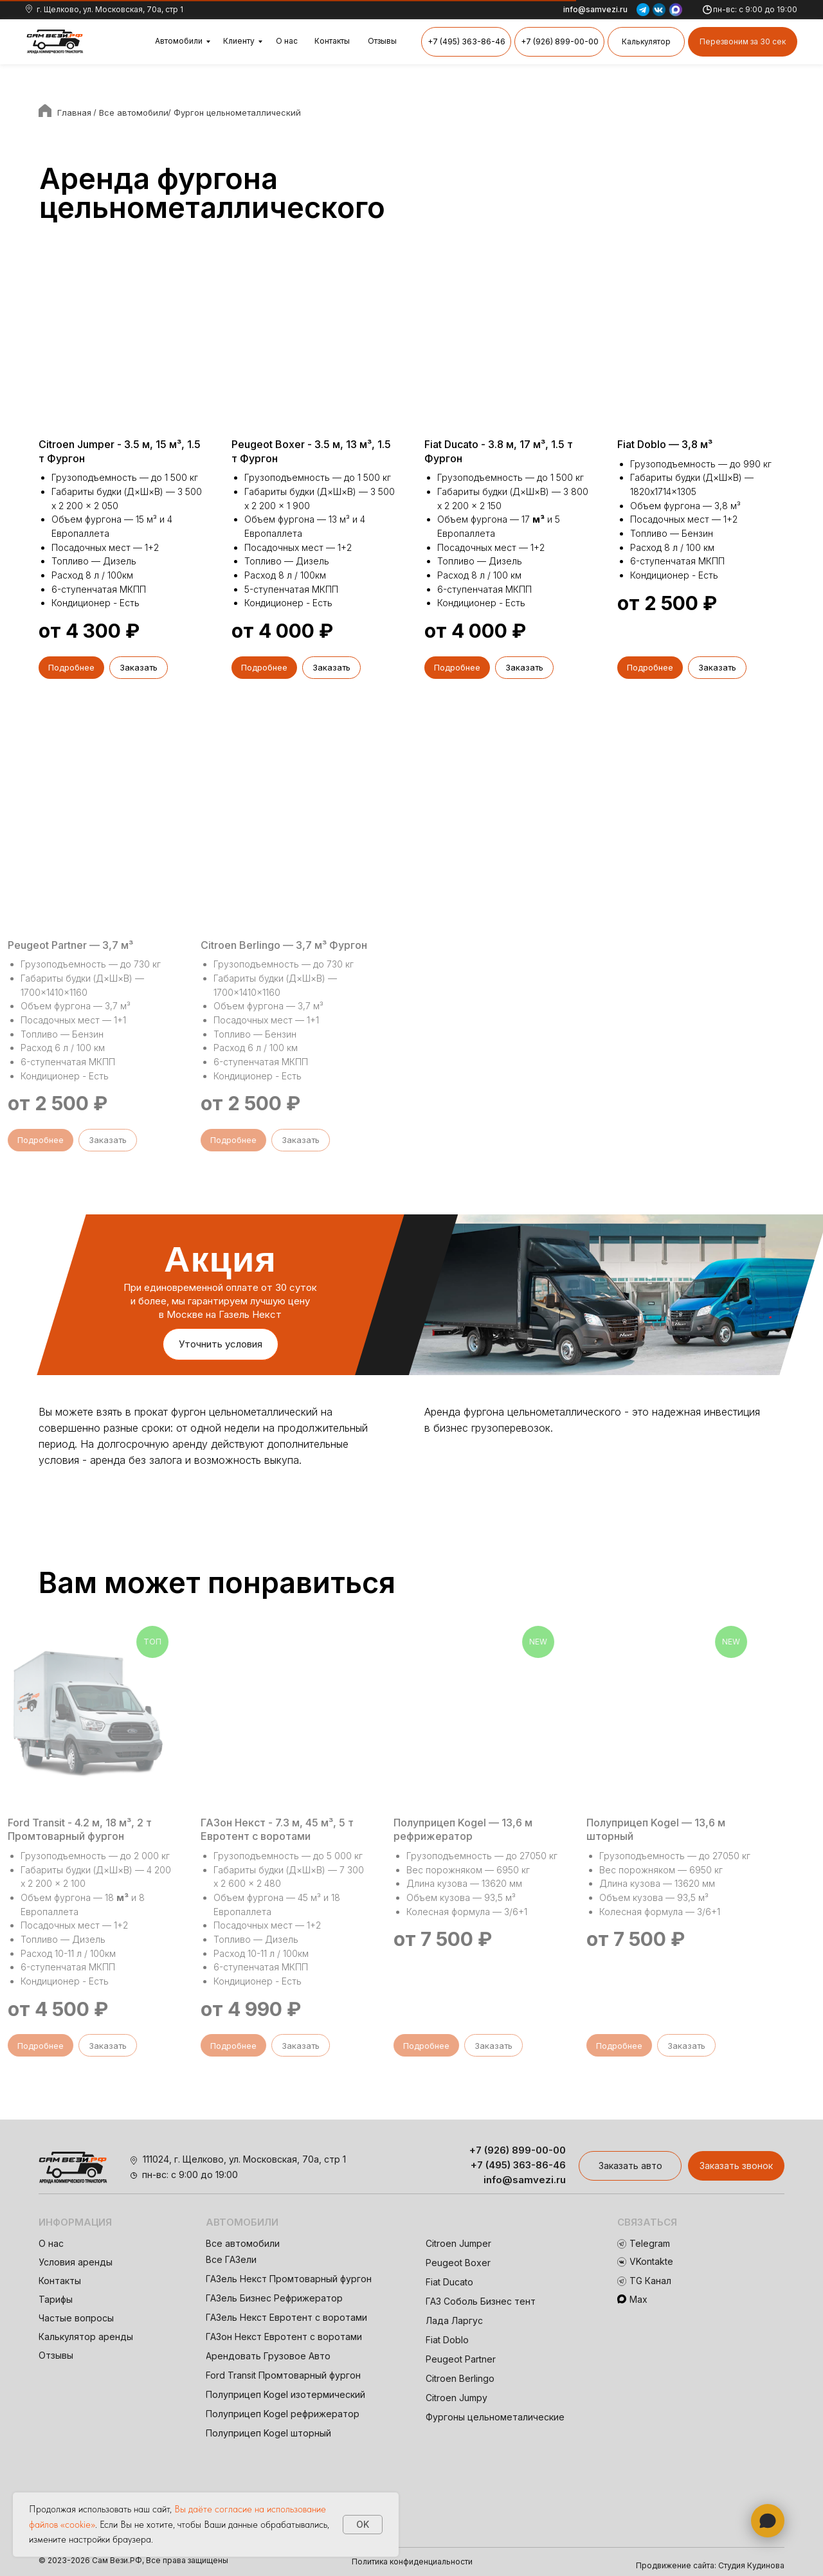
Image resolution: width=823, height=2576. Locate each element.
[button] (742, 42)
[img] (55, 42)
